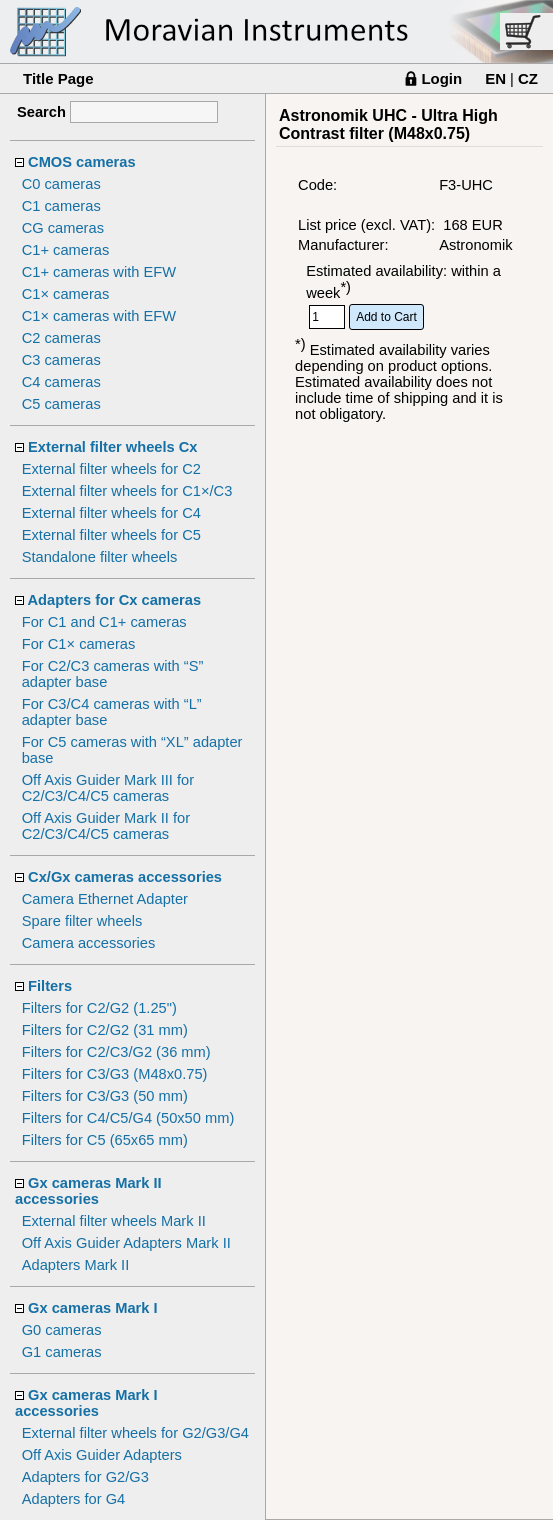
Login (441, 78)
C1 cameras (61, 206)
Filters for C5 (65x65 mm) (105, 1140)
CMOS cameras (82, 162)
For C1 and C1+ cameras (104, 622)
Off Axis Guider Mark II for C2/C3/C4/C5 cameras (106, 826)
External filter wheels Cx (112, 447)
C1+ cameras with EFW (99, 272)
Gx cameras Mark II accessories (88, 1191)
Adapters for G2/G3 (85, 1477)
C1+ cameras (66, 250)
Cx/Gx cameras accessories (125, 877)
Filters (50, 986)
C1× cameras (66, 294)
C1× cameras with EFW (99, 316)
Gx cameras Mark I (93, 1308)
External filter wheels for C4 (111, 513)
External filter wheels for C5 (111, 535)
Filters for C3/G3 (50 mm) (105, 1096)
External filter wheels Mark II (114, 1221)
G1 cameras (62, 1352)
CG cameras (63, 228)
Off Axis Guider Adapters (102, 1455)
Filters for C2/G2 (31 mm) (105, 1030)
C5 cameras (61, 404)
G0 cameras (62, 1330)
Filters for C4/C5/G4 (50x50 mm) (128, 1118)
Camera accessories (89, 943)
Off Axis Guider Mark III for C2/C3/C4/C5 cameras (108, 788)
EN (495, 78)
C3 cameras (61, 360)
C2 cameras (61, 338)
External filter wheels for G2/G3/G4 (135, 1433)
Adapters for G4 (73, 1499)
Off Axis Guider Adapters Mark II (126, 1243)
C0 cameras (61, 184)
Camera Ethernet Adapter (105, 899)
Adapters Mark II (76, 1265)
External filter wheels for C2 (111, 469)
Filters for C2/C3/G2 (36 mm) (116, 1052)
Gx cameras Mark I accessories (86, 1403)
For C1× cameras (79, 644)
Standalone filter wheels (100, 557)
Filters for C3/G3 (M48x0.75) (115, 1074)
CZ (528, 78)
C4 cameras (61, 382)
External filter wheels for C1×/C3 (127, 491)
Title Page (58, 78)
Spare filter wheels (82, 921)
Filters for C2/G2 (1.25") (99, 1008)
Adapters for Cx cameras (115, 600)
